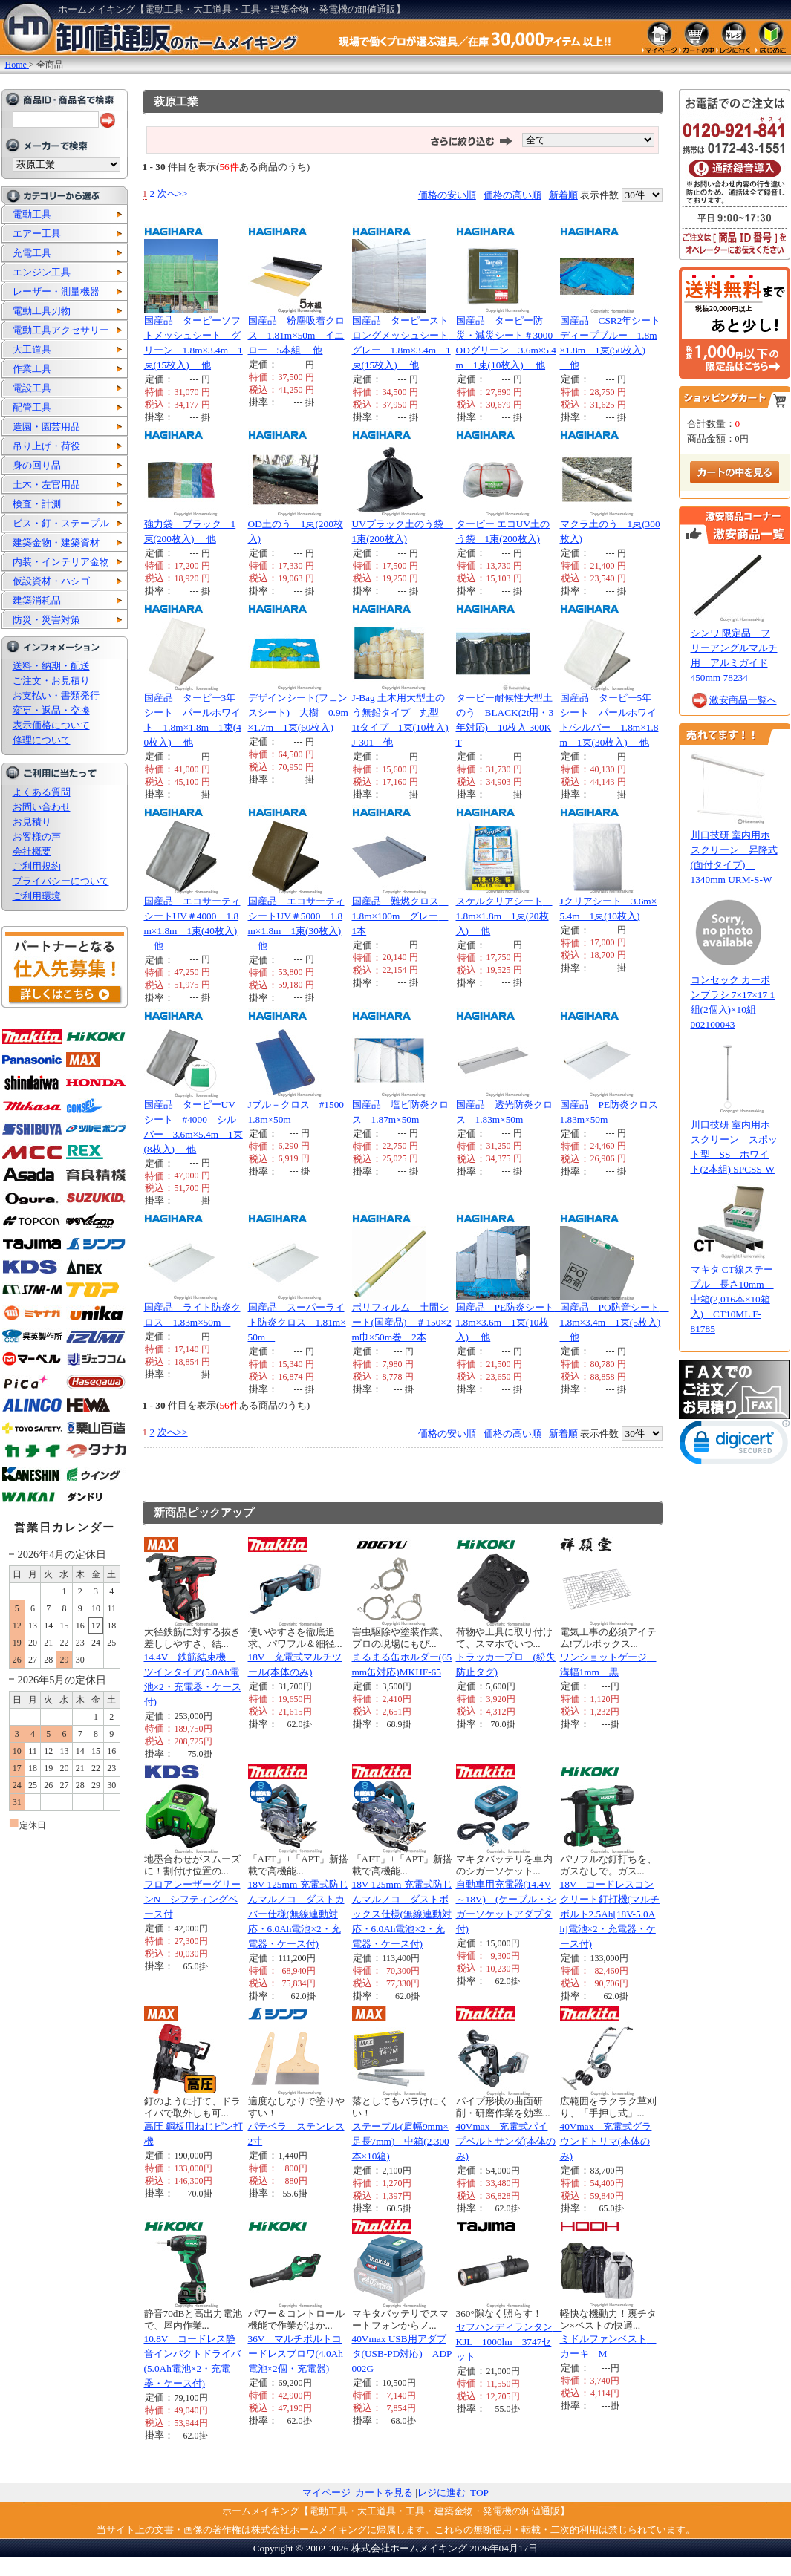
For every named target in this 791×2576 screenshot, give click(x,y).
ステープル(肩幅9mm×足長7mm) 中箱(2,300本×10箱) (400, 2141)
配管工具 (32, 407)
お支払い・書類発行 (56, 695)
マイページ (326, 2492)
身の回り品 (37, 465)
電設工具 (32, 388)
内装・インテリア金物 (61, 561)
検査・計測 (37, 503)
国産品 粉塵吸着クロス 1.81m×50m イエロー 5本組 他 (296, 335)
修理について (42, 740)
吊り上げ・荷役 (46, 445)
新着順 (563, 194)
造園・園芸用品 (46, 426)
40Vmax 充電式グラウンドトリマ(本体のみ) (606, 2141)
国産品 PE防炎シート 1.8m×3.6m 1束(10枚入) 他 (510, 1322)
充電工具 (32, 252)
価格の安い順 (447, 194)
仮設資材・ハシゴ (51, 581)
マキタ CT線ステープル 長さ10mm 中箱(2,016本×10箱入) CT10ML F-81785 (732, 1299)
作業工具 (32, 368)
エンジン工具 (42, 272)
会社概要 (32, 851)
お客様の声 (37, 836)
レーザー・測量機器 (56, 291)
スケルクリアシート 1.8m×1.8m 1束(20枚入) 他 (504, 916)
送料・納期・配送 (51, 665)
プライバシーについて (61, 881)
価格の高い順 (512, 194)
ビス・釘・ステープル (61, 523)
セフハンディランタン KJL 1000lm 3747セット (509, 2341)
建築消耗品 (37, 600)
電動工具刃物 (42, 310)
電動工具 (32, 214)
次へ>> (172, 193)
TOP (479, 2492)
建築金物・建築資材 (56, 542)
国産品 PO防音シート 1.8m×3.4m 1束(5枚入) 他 (614, 1322)
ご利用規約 (37, 866)
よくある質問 (42, 792)
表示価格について (51, 725)
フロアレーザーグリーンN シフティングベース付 (192, 1899)
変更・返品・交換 (51, 710)
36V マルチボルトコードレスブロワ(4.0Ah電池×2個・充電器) (295, 2353)
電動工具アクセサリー (61, 330)
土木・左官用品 (46, 484)
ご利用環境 (37, 895)
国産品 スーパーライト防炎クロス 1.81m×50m (297, 1322)
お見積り (32, 821)
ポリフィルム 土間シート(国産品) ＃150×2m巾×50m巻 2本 (402, 1322)
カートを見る (384, 2492)
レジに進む (441, 2492)
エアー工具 (37, 233)
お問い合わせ (42, 806)
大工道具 (32, 349)
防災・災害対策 (46, 619)
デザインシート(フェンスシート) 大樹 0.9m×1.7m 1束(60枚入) (298, 712)
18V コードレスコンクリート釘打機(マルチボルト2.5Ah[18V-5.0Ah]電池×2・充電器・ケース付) (610, 1914)
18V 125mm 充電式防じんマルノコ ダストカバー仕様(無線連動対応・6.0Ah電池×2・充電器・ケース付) (298, 1914)
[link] (734, 1445)
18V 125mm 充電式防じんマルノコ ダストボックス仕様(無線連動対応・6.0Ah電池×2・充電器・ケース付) (402, 1914)
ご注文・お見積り (51, 680)
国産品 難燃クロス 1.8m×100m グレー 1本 (400, 916)
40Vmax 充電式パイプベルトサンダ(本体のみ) (506, 2141)
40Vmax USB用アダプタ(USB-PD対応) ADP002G (402, 2353)
